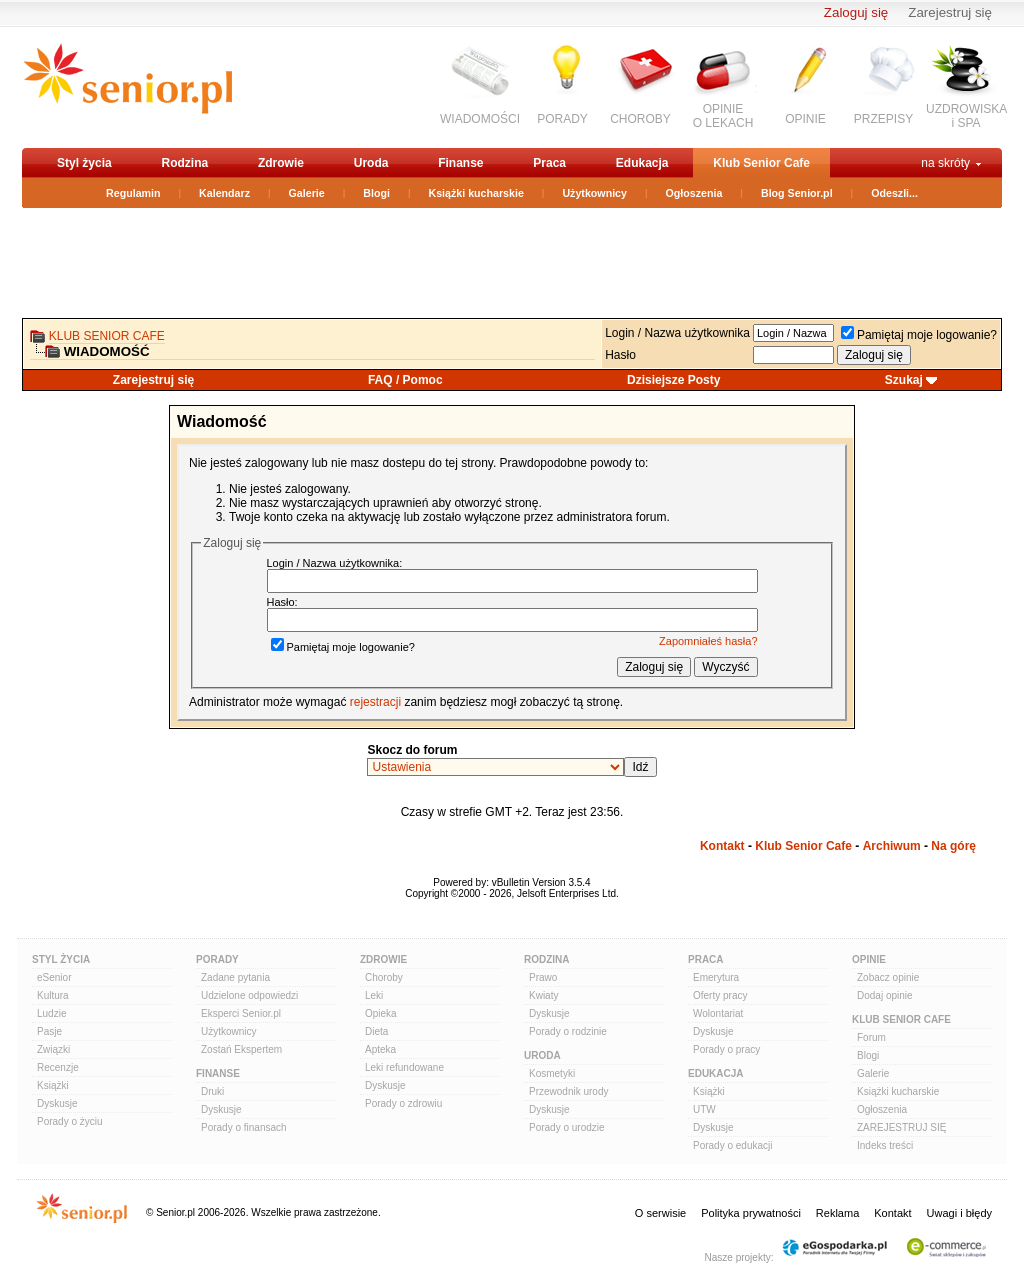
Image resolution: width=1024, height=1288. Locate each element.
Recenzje (58, 1067)
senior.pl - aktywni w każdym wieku (127, 86)
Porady (217, 959)
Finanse (460, 163)
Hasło (620, 355)
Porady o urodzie (567, 1127)
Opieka (381, 1013)
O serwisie (660, 1213)
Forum (871, 1037)
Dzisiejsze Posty (673, 380)
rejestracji (375, 702)
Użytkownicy (594, 193)
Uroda (371, 163)
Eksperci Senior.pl (241, 1013)
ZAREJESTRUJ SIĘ (901, 1127)
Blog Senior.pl (797, 193)
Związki (53, 1049)
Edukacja (642, 163)
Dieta (376, 1031)
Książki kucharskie (475, 193)
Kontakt (722, 846)
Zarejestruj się (950, 12)
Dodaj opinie (885, 995)
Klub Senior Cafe (761, 163)
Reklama (837, 1213)
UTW (704, 1109)
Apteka (380, 1049)
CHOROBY (640, 119)
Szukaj (904, 380)
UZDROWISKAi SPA (966, 116)
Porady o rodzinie (568, 1031)
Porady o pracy (726, 1049)
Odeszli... (894, 193)
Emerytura (716, 977)
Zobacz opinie (888, 977)
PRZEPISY (883, 119)
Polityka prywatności (751, 1213)
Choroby (384, 977)
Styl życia (84, 163)
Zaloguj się (856, 12)
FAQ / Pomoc (405, 380)
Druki (212, 1091)
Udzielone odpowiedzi (249, 995)
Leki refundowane (404, 1067)
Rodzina (184, 163)
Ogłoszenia (694, 193)
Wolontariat (718, 1013)
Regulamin (133, 193)
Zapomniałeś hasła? (708, 641)
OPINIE (805, 119)
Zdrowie (281, 163)
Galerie (307, 193)
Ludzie (51, 1013)
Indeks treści (885, 1145)
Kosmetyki (552, 1073)
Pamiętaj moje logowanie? (919, 335)
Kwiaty (543, 995)
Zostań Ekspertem (241, 1049)
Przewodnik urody (568, 1091)
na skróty (945, 163)
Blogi (376, 193)
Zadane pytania (235, 977)
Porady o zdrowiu (403, 1103)
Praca (549, 163)
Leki (374, 995)
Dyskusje (57, 1103)
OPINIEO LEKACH (723, 116)
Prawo (543, 977)
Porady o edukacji (733, 1145)
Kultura (53, 995)
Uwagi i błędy (959, 1213)
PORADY (562, 119)
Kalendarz (224, 193)
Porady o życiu (70, 1121)
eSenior (54, 977)
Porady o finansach (244, 1127)
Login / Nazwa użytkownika (677, 333)
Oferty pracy (720, 995)
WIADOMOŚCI (480, 119)
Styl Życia (61, 959)
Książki (53, 1085)
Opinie (869, 959)
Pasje (49, 1031)
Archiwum (892, 846)
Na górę (953, 846)
